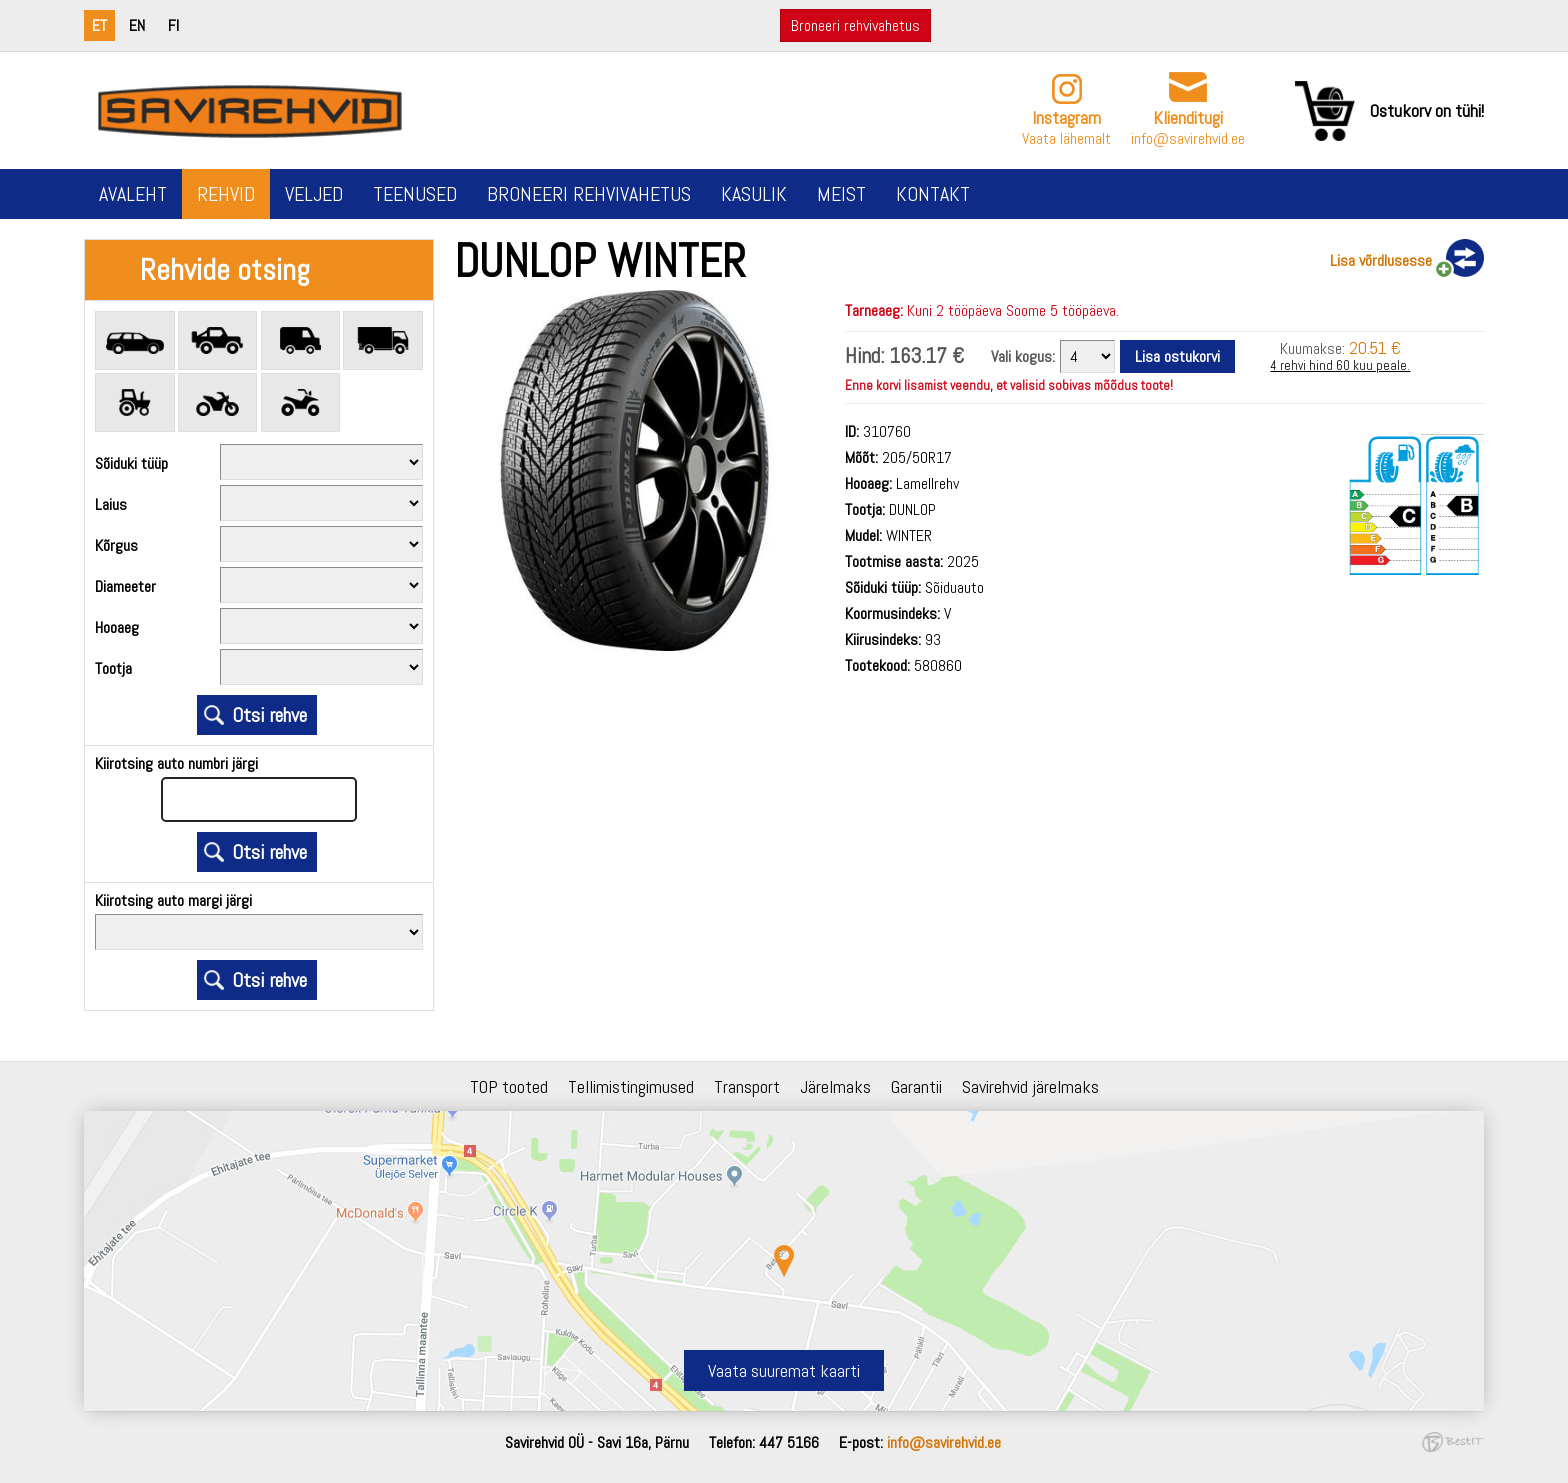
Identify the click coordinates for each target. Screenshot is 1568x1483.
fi (173, 25)
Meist (841, 194)
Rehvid (226, 194)
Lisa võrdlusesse (1381, 260)
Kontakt (933, 194)
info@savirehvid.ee (1188, 138)
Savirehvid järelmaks (1030, 1086)
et (99, 25)
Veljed (314, 194)
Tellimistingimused (631, 1086)
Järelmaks (835, 1086)
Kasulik (754, 194)
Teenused (415, 194)
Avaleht (133, 194)
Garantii (916, 1086)
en (137, 25)
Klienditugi (1188, 117)
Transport (747, 1086)
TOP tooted (509, 1086)
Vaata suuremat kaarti (784, 1370)
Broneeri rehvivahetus (855, 25)
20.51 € (1375, 347)
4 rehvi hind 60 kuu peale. (1340, 365)
